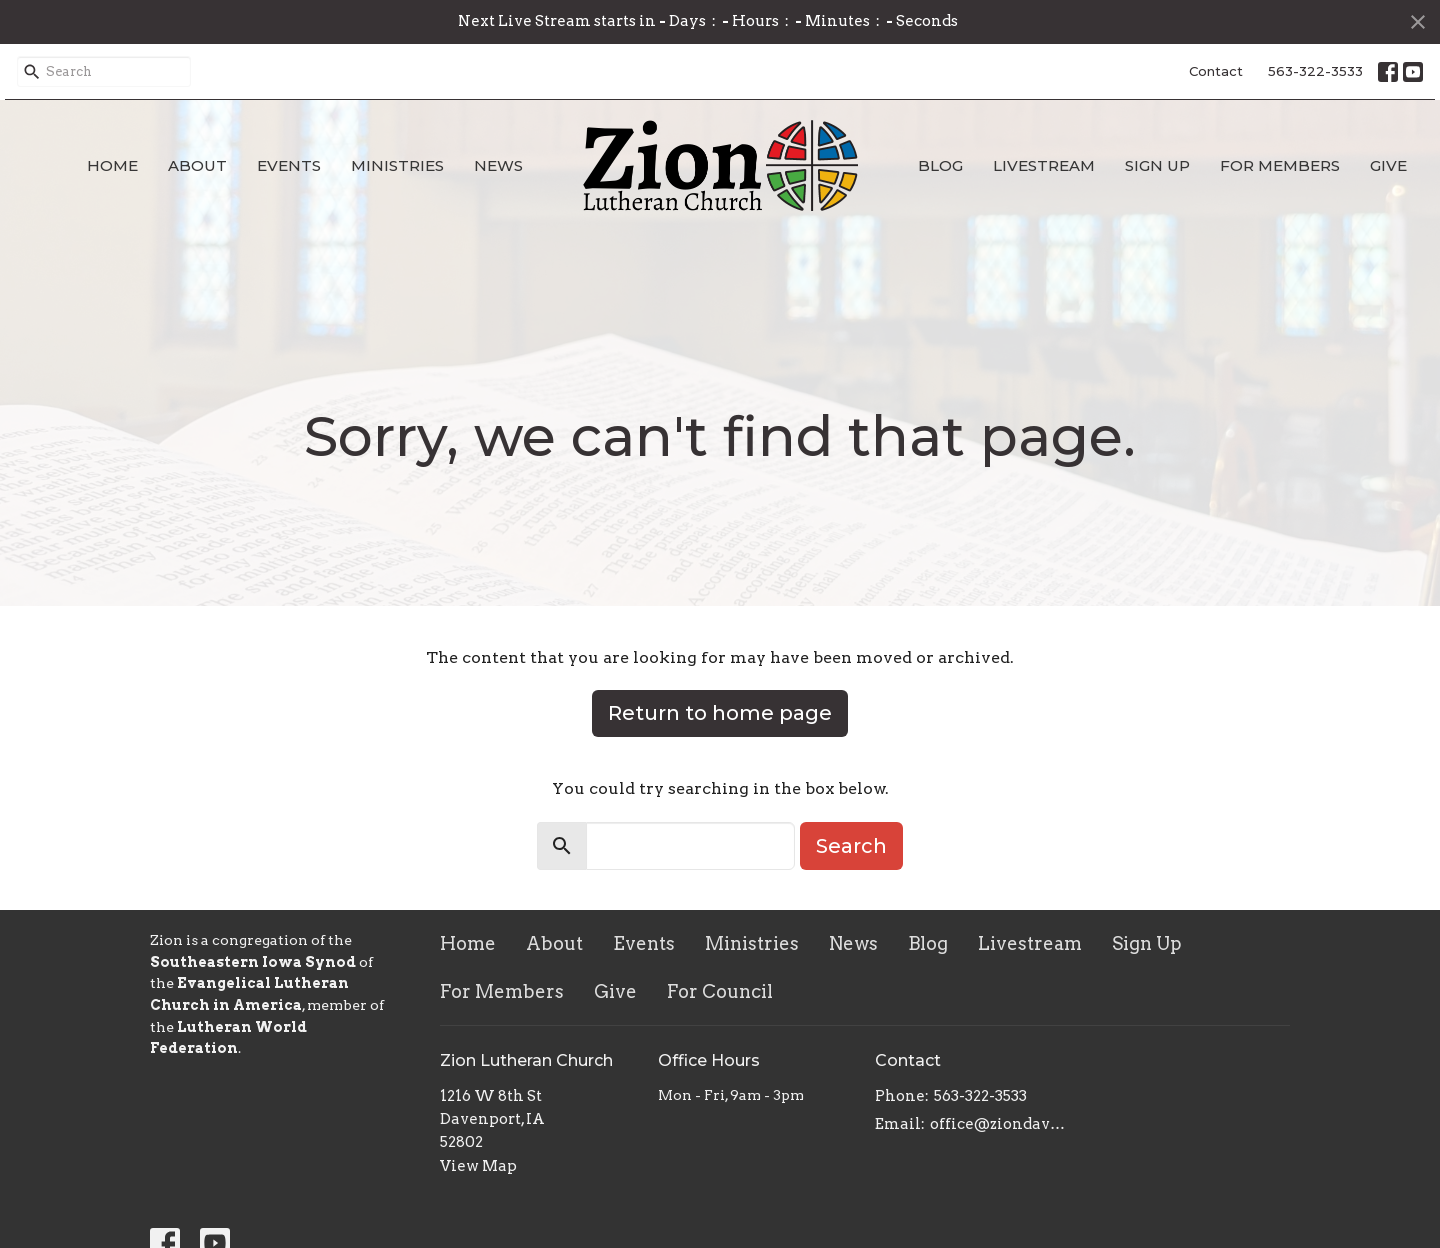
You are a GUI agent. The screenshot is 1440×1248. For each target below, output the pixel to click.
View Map (478, 1166)
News (498, 165)
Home (112, 165)
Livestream (1044, 165)
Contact (1216, 71)
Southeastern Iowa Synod (253, 962)
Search (851, 846)
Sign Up (1157, 165)
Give (1388, 165)
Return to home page (720, 713)
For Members (1280, 165)
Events (289, 165)
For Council (720, 991)
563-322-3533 (1315, 71)
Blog (940, 165)
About (197, 165)
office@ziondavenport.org (1001, 1124)
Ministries (397, 165)
